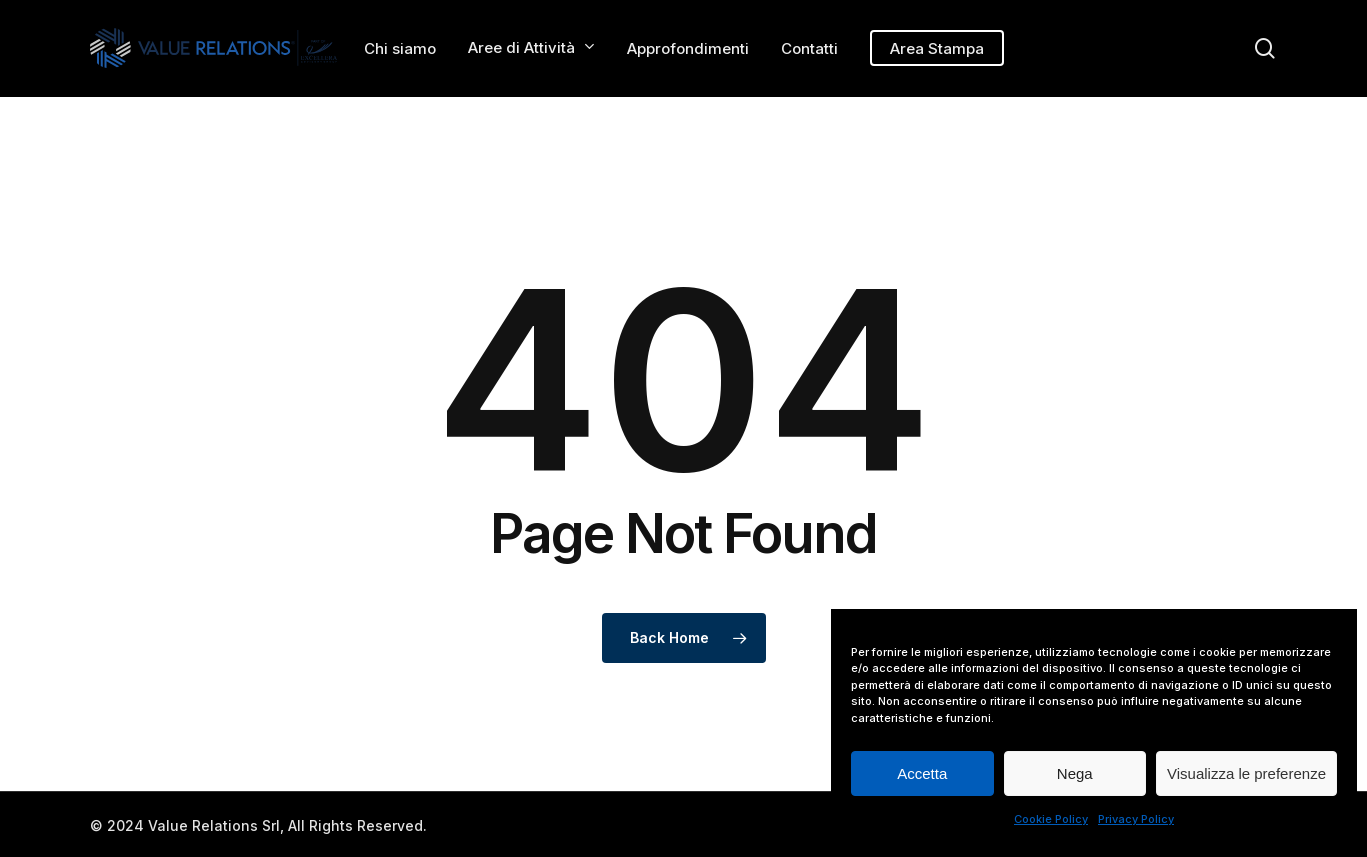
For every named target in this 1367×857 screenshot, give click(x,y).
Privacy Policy (1136, 819)
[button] (1329, 10)
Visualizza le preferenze (1246, 773)
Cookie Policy (1051, 819)
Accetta (922, 773)
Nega (1075, 773)
